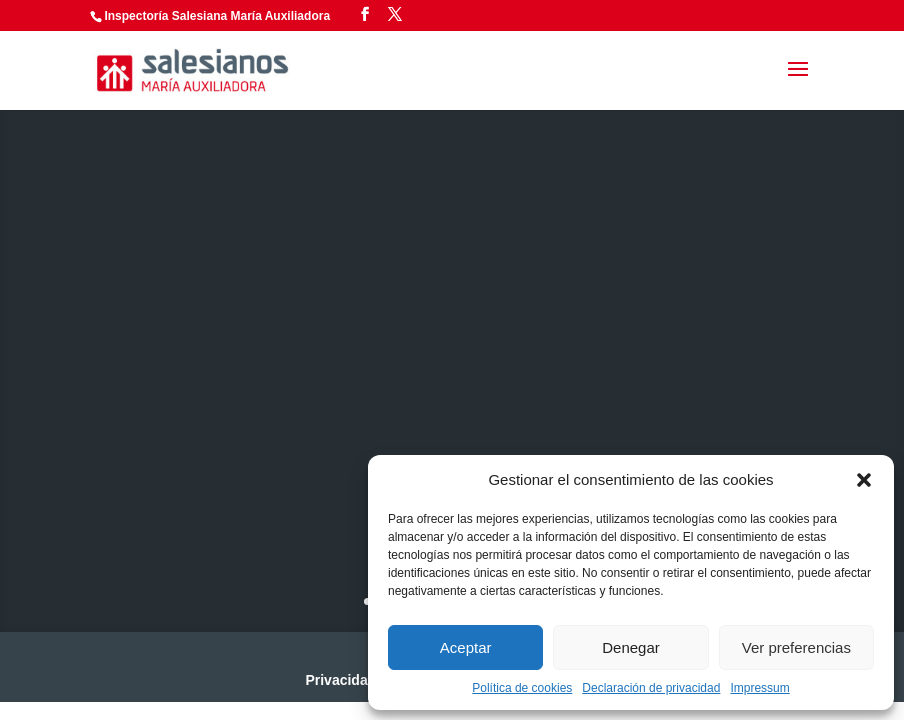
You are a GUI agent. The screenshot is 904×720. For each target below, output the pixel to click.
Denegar (631, 647)
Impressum (759, 688)
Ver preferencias (796, 647)
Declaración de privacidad (651, 688)
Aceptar (466, 647)
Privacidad (340, 680)
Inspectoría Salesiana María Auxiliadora (217, 16)
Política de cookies (522, 688)
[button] (864, 480)
